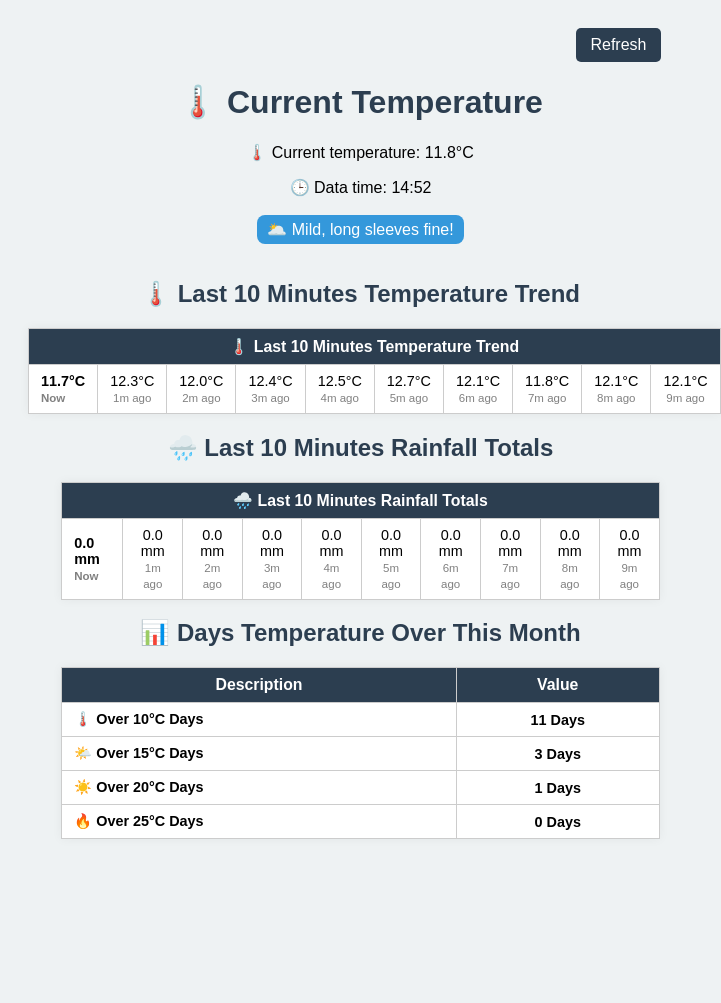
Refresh (618, 44)
